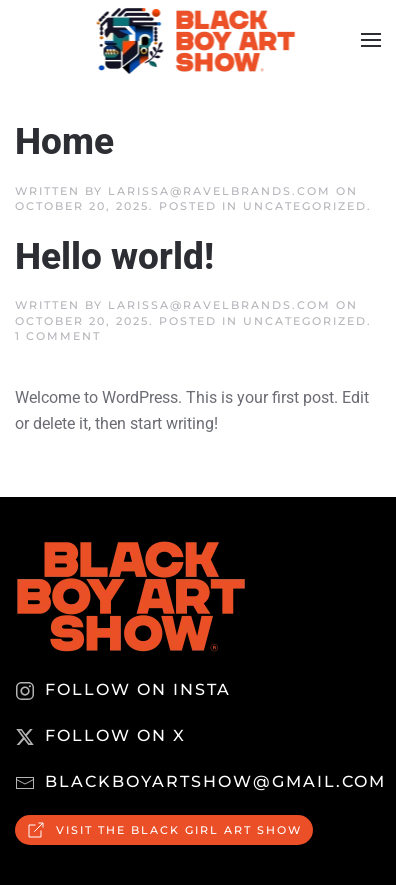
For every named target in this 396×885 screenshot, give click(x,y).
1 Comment (58, 336)
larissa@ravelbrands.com (219, 191)
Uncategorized (305, 206)
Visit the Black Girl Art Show (164, 830)
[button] (371, 40)
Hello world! (114, 256)
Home (64, 141)
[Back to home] (198, 40)
